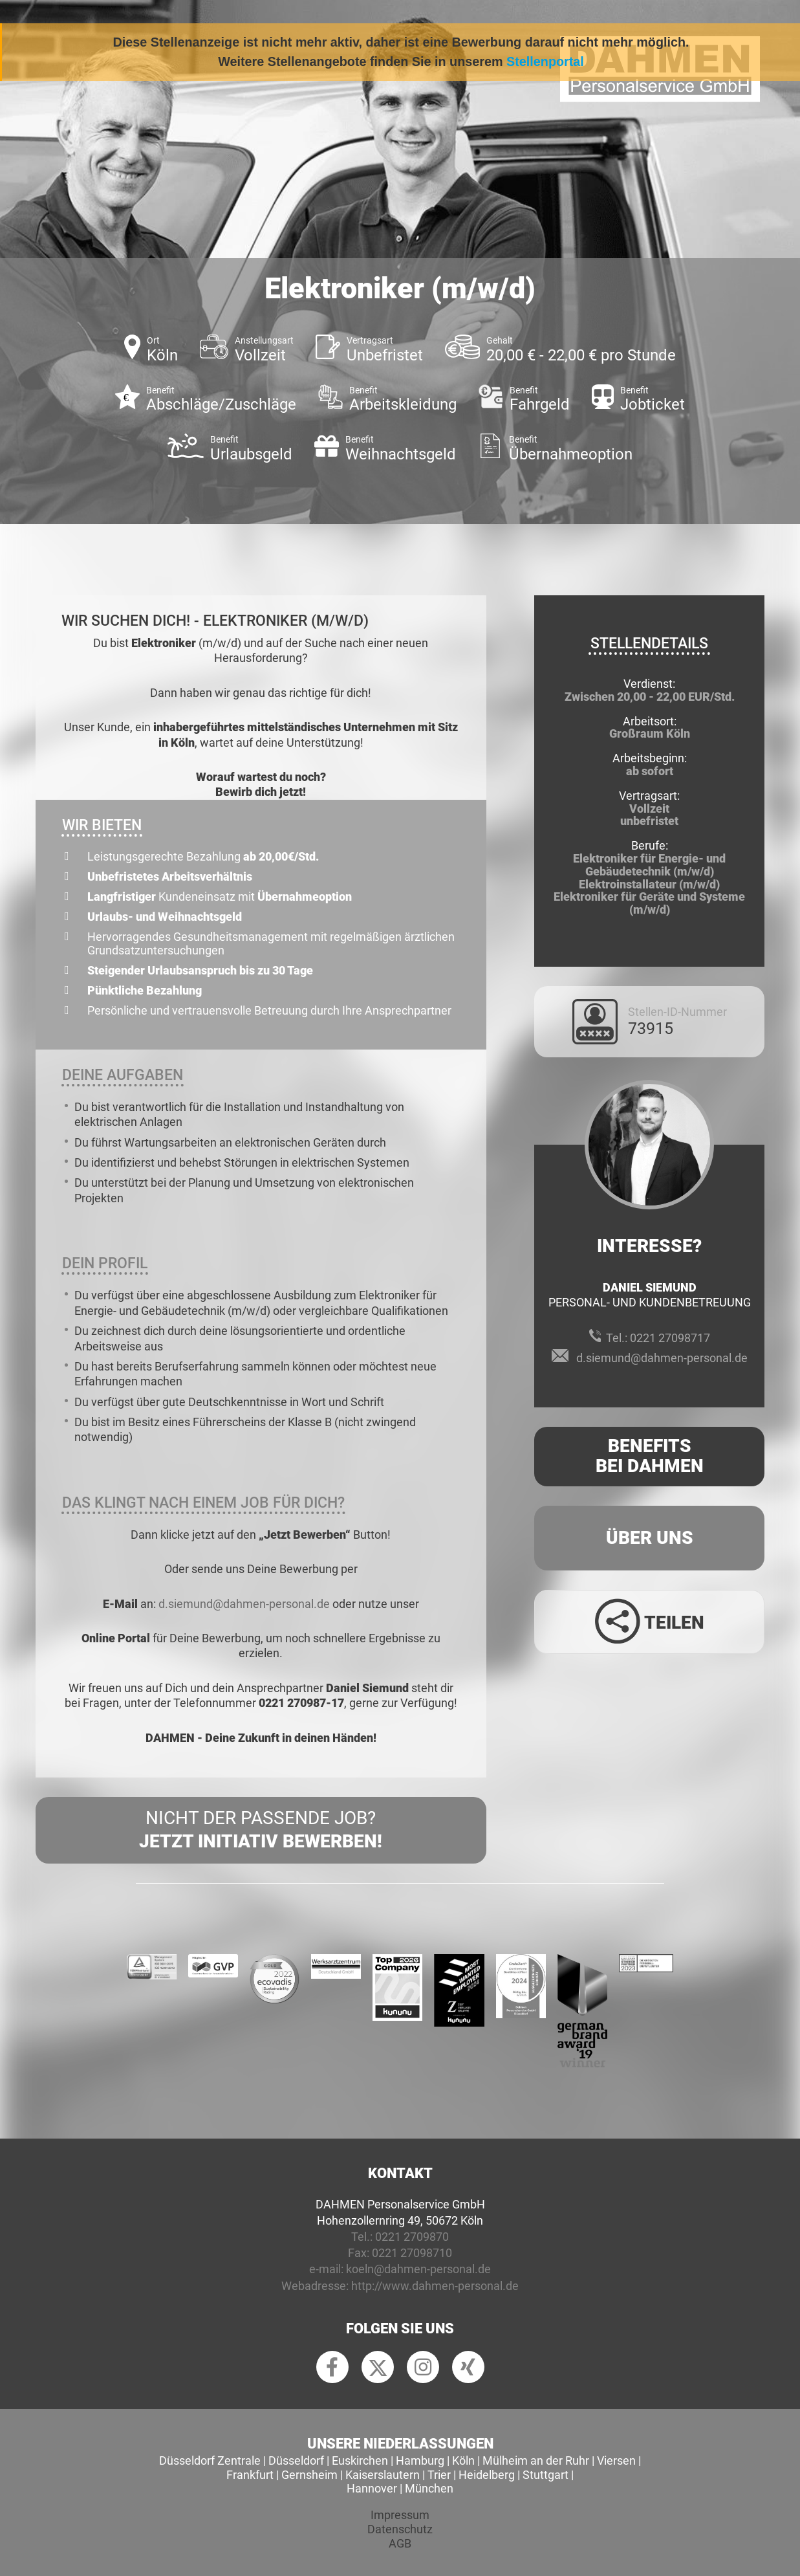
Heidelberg (487, 2475)
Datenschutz (400, 2529)
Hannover (372, 2488)
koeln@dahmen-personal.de (418, 2269)
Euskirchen (360, 2460)
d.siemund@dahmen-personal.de (244, 1604)
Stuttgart (545, 2475)
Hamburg (420, 2460)
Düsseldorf (296, 2460)
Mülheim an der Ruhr (535, 2460)
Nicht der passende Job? (261, 1830)
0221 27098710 (412, 2253)
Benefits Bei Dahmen (650, 1456)
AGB (400, 2543)
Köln (463, 2460)
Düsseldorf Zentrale (210, 2460)
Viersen (616, 2460)
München (429, 2488)
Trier (439, 2475)
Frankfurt (250, 2475)
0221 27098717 (670, 1338)
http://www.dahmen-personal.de (435, 2286)
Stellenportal (545, 61)
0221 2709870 (412, 2236)
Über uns (649, 1537)
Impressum (400, 2515)
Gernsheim (309, 2475)
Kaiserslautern (382, 2475)
